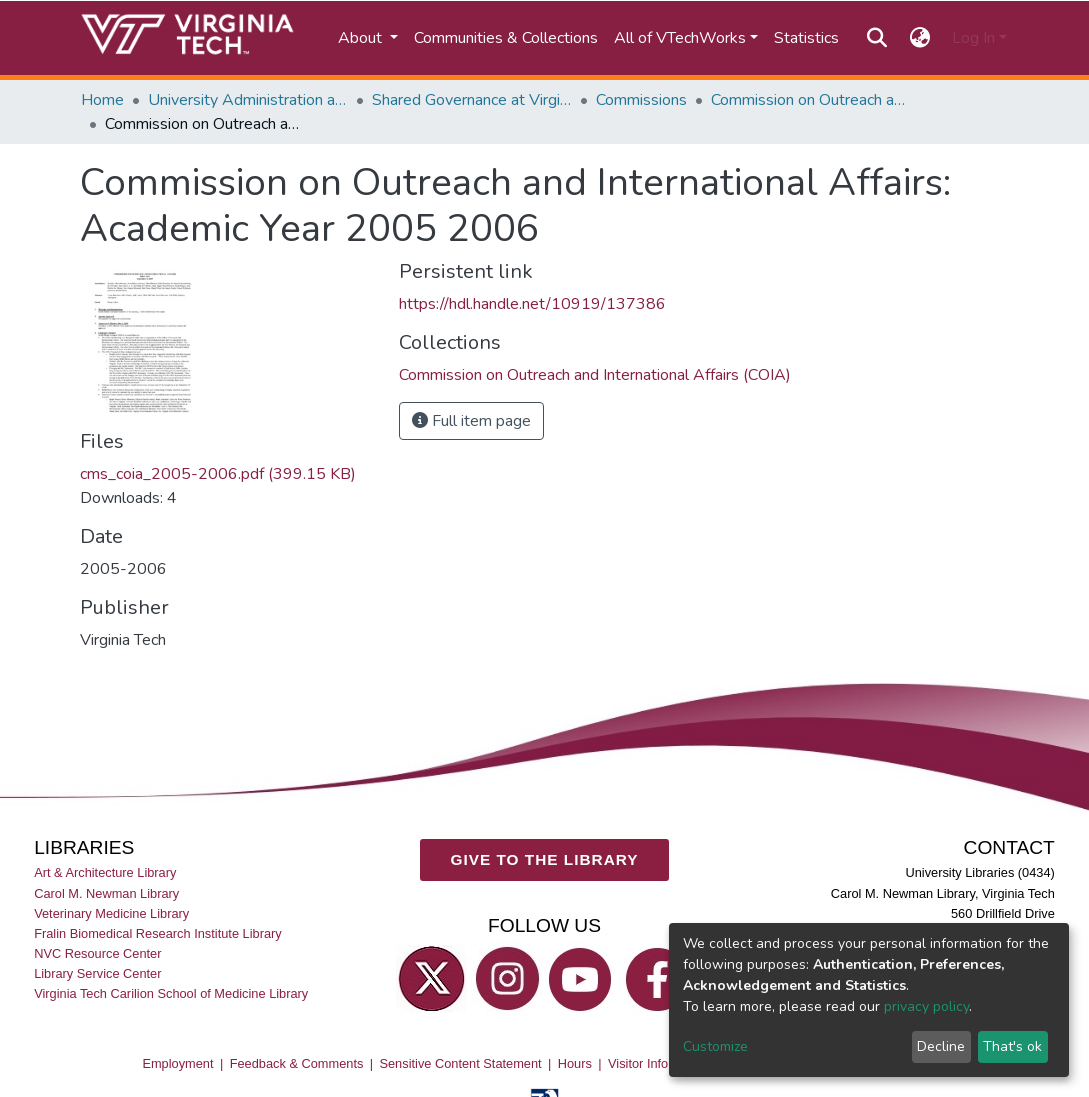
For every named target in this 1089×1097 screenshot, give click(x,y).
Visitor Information (659, 1062)
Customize (715, 1046)
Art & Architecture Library (105, 872)
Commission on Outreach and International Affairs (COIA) (811, 100)
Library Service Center (97, 973)
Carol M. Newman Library (106, 892)
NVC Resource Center (97, 953)
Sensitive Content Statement (460, 1062)
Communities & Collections (506, 38)
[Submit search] (877, 38)
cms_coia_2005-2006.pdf (218, 474)
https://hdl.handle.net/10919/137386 (532, 304)
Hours (575, 1062)
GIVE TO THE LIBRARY (545, 859)
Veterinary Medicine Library (111, 912)
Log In (973, 38)
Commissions (641, 100)
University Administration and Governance (248, 100)
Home (102, 100)
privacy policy (926, 1006)
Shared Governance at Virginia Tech (472, 100)
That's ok (1012, 1046)
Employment (177, 1062)
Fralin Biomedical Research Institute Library (158, 932)
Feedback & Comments (297, 1062)
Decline (941, 1046)
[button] (919, 38)
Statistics (806, 38)
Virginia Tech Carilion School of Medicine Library (171, 993)
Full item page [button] (471, 421)
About (362, 38)
